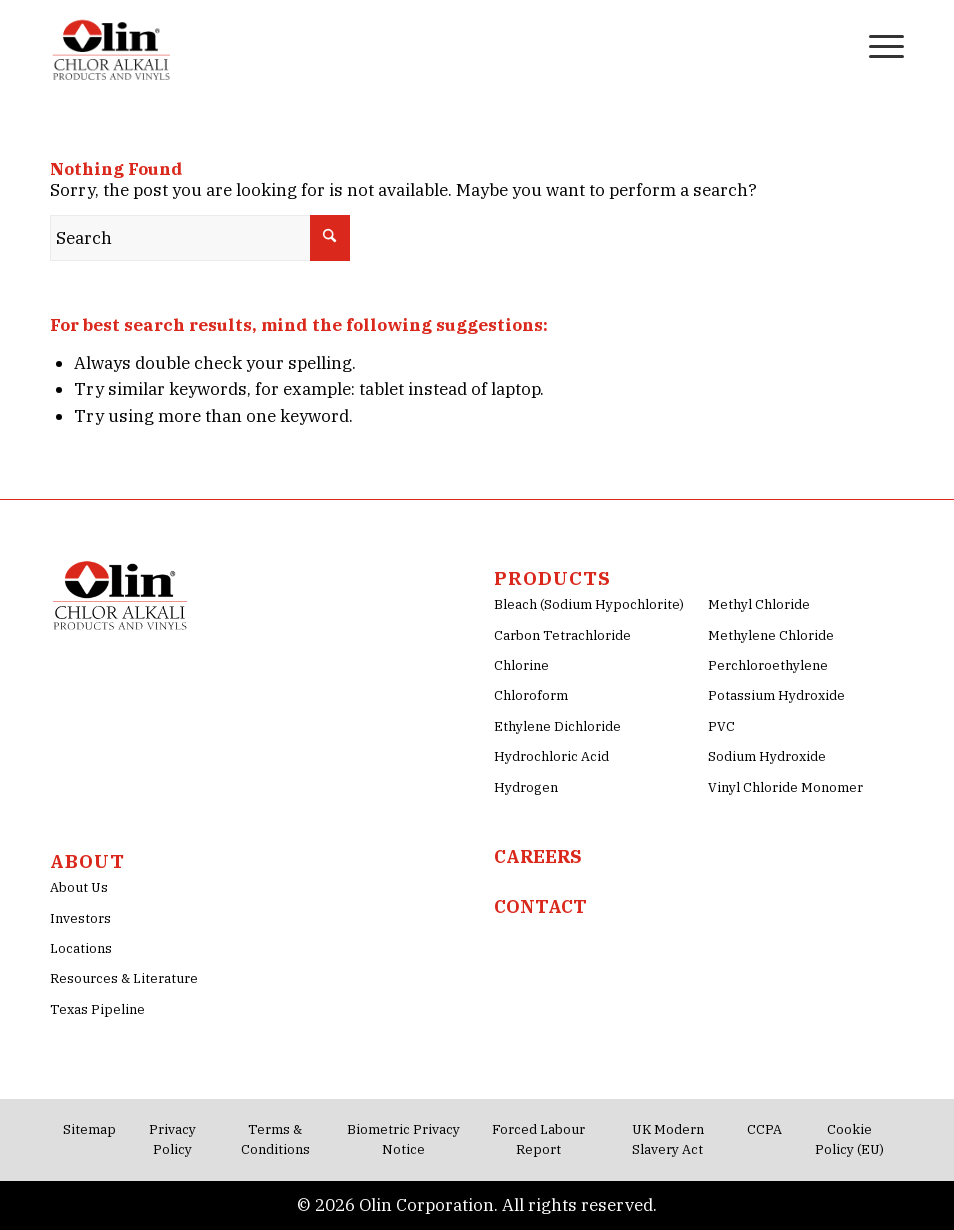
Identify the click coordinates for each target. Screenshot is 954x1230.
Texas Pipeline (97, 1009)
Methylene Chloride (771, 635)
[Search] (829, 45)
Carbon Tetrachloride (562, 635)
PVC (721, 726)
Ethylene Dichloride (557, 726)
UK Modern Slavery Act (668, 1139)
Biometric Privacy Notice (403, 1139)
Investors (80, 918)
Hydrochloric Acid (551, 756)
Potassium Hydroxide (776, 695)
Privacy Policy (172, 1139)
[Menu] (876, 45)
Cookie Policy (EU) (849, 1139)
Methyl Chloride (759, 604)
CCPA (764, 1129)
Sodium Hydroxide (767, 756)
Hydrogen (526, 787)
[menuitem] (829, 45)
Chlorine (521, 665)
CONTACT (540, 906)
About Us (79, 887)
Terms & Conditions (275, 1139)
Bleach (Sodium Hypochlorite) (589, 604)
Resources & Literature (124, 978)
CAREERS (538, 856)
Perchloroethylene (768, 665)
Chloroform (531, 695)
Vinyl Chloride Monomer (785, 787)
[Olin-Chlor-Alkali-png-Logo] (113, 45)
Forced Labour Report (538, 1139)
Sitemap (89, 1129)
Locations (81, 948)
